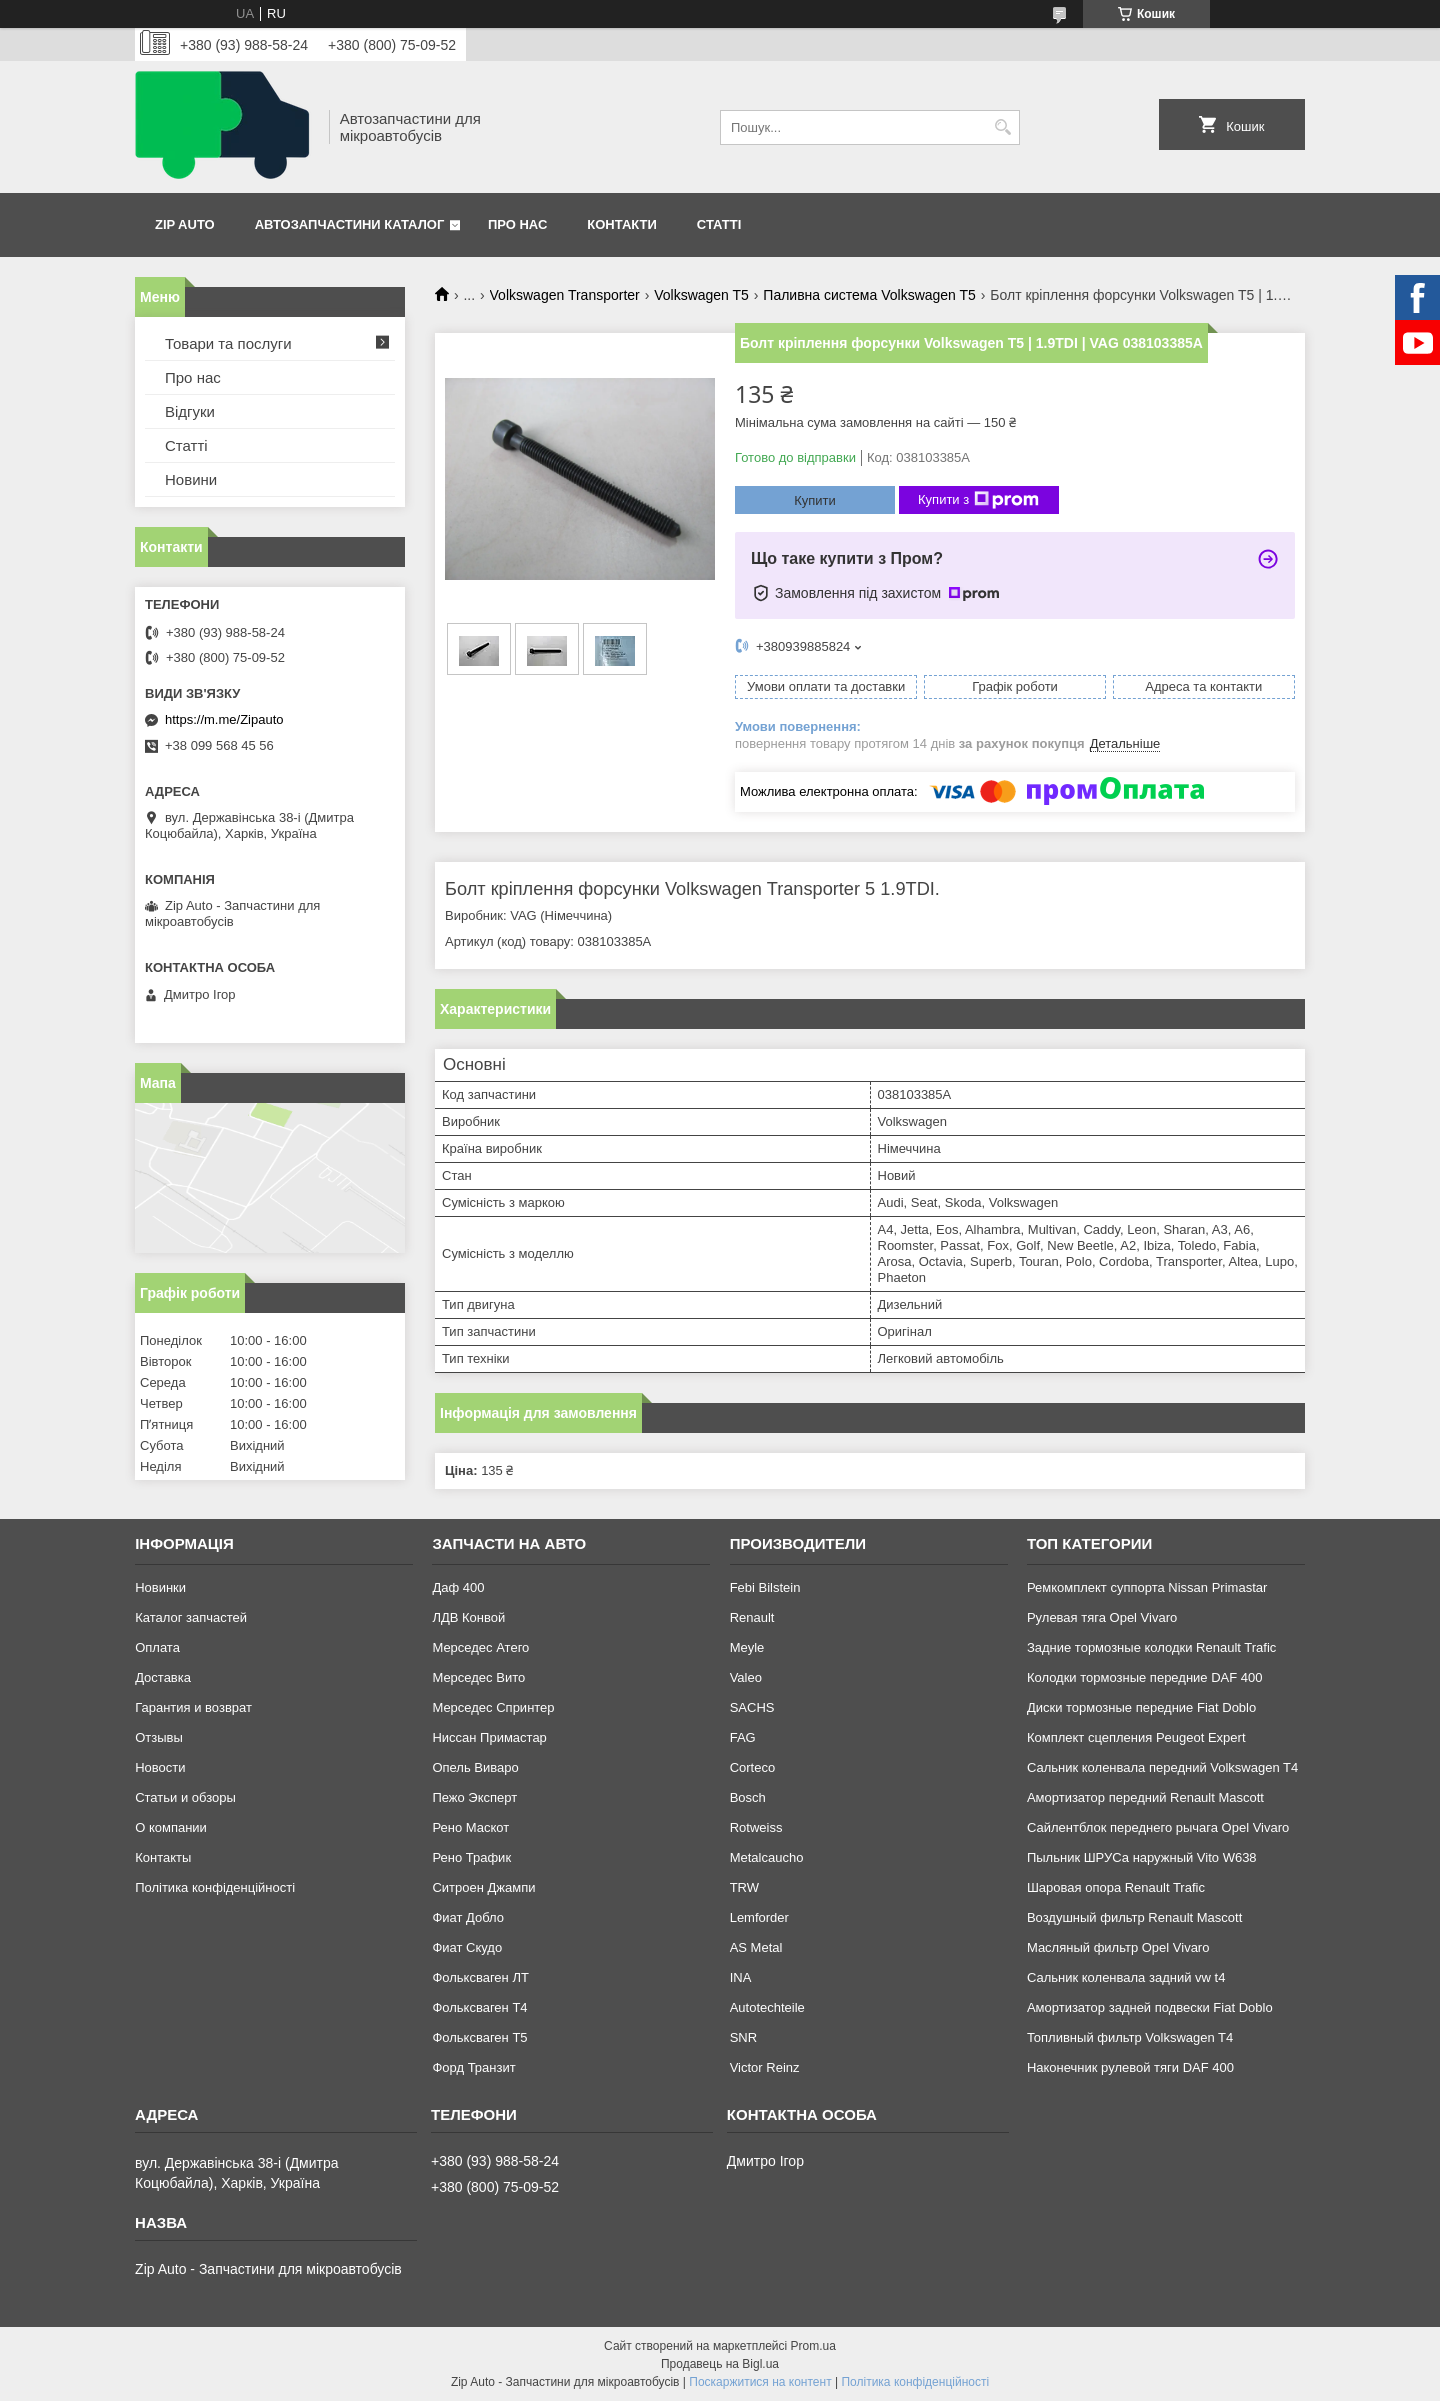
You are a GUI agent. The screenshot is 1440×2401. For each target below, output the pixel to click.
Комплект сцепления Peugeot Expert (1136, 1737)
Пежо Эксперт (474, 1797)
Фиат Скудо (467, 1947)
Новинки (160, 1587)
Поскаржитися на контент (760, 2382)
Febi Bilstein (765, 1587)
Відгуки (190, 411)
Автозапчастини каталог (350, 224)
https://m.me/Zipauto (224, 719)
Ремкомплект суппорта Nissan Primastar (1147, 1587)
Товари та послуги (228, 343)
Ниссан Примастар (489, 1737)
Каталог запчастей (191, 1617)
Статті (719, 224)
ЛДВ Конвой (468, 1617)
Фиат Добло (468, 1917)
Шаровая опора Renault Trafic (1116, 1887)
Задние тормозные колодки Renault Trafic (1151, 1647)
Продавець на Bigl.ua (720, 2364)
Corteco (753, 1767)
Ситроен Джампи (483, 1887)
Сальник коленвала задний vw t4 (1126, 1977)
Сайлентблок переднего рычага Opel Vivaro (1158, 1827)
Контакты (163, 1857)
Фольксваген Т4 (479, 2007)
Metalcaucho (767, 1857)
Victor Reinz (765, 2067)
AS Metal (756, 1947)
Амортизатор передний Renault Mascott (1145, 1797)
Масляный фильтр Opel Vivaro (1118, 1947)
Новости (160, 1767)
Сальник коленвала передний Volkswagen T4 (1162, 1767)
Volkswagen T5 (701, 295)
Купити (815, 500)
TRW (744, 1887)
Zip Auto (185, 224)
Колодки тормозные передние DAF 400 (1145, 1677)
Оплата (157, 1647)
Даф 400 (458, 1587)
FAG (743, 1737)
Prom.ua (813, 2346)
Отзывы (159, 1737)
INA (741, 1977)
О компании (171, 1827)
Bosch (748, 1797)
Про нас (517, 224)
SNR (743, 2037)
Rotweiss (756, 1827)
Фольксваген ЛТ (480, 1977)
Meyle (747, 1647)
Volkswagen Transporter (565, 295)
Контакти (622, 224)
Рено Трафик (471, 1857)
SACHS (752, 1707)
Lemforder (759, 1917)
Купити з (978, 500)
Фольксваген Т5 (479, 2037)
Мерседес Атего (480, 1647)
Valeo (746, 1677)
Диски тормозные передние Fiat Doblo (1141, 1707)
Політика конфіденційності (215, 1887)
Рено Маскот (470, 1827)
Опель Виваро (475, 1767)
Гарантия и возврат (193, 1707)
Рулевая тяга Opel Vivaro (1102, 1617)
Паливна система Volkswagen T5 (869, 295)
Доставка (163, 1677)
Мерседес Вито (478, 1677)
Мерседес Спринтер (493, 1707)
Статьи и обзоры (185, 1797)
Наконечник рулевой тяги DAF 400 (1130, 2067)
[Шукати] (1002, 127)
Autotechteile (767, 2007)
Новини (191, 479)
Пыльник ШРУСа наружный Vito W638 (1142, 1857)
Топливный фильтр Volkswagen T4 (1130, 2037)
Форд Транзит (473, 2067)
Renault (752, 1617)
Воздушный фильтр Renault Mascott (1134, 1917)
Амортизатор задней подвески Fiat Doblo (1150, 2007)
